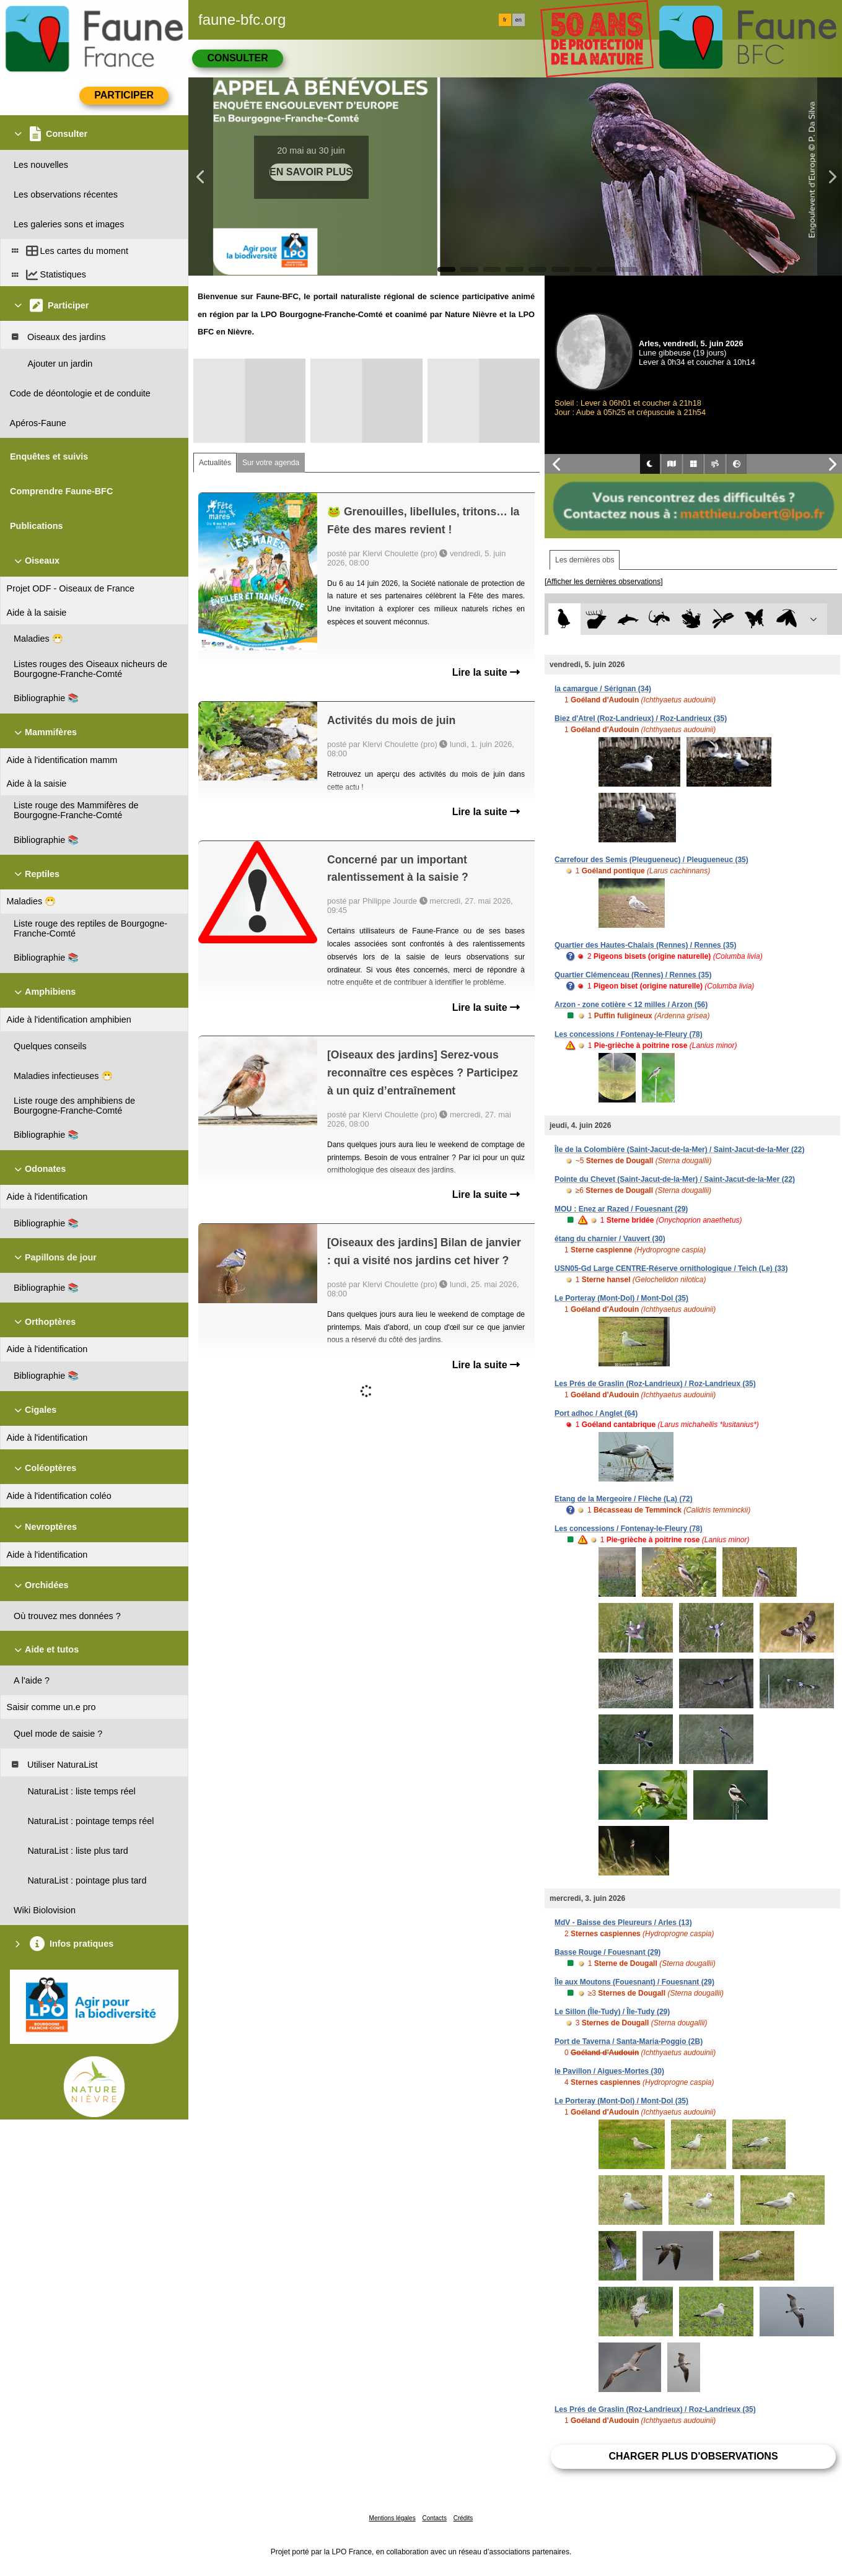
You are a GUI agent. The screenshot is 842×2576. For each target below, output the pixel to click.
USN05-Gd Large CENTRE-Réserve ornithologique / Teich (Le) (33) (671, 1268)
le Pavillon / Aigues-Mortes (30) (609, 2071)
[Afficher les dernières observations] (604, 581)
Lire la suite (486, 672)
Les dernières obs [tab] (584, 560)
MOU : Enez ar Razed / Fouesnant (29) (621, 1209)
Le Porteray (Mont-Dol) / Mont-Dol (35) (621, 1298)
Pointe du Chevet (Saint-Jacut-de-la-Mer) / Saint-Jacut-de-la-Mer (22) (675, 1179)
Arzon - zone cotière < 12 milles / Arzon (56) (631, 1004)
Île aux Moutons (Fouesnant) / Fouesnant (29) (634, 1982)
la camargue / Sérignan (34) (603, 688)
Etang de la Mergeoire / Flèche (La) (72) (624, 1499)
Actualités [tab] (215, 462)
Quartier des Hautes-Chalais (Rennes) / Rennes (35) (645, 945)
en (518, 20)
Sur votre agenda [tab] (270, 462)
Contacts (434, 2518)
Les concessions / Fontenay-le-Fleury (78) (629, 1034)
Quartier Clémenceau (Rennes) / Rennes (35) (633, 975)
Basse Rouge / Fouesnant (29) (607, 1952)
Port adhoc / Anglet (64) (596, 1413)
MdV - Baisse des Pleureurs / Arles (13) (623, 1922)
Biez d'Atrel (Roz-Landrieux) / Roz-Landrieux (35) (641, 718)
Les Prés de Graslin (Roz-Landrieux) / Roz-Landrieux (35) (655, 1383)
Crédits (463, 2518)
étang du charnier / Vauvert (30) (610, 1238)
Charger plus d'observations (693, 2456)
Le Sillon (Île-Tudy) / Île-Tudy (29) (612, 2011)
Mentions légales (392, 2518)
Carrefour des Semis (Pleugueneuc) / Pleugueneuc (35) (651, 859)
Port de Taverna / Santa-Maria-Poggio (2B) (629, 2041)
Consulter (237, 58)
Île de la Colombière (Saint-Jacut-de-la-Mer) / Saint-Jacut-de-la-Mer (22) (679, 1149)
